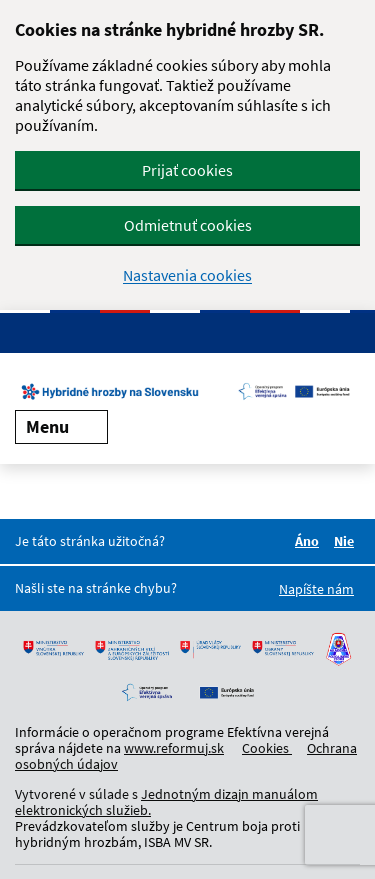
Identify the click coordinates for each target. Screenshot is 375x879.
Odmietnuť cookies (188, 225)
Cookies (267, 748)
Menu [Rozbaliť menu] (61, 426)
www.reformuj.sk (174, 748)
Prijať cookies (187, 170)
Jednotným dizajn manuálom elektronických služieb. (166, 802)
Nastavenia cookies (187, 275)
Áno (310, 541)
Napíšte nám (316, 589)
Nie (347, 541)
